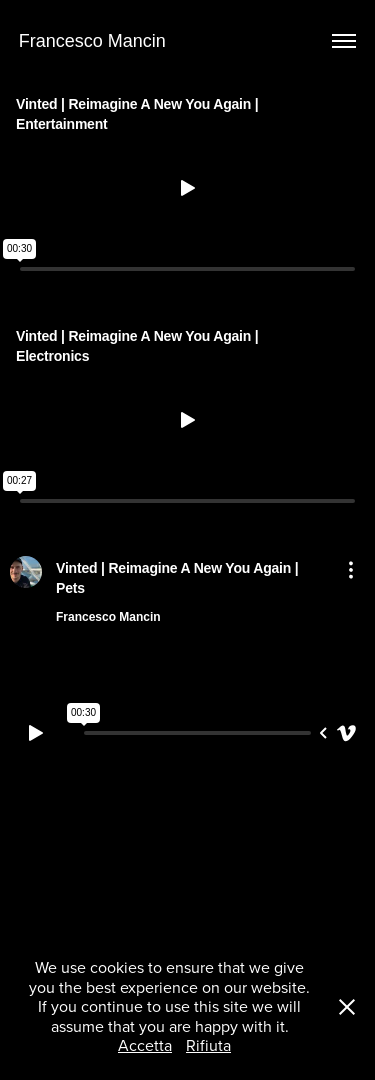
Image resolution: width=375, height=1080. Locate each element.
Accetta (145, 1045)
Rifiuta (208, 1045)
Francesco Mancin (92, 41)
